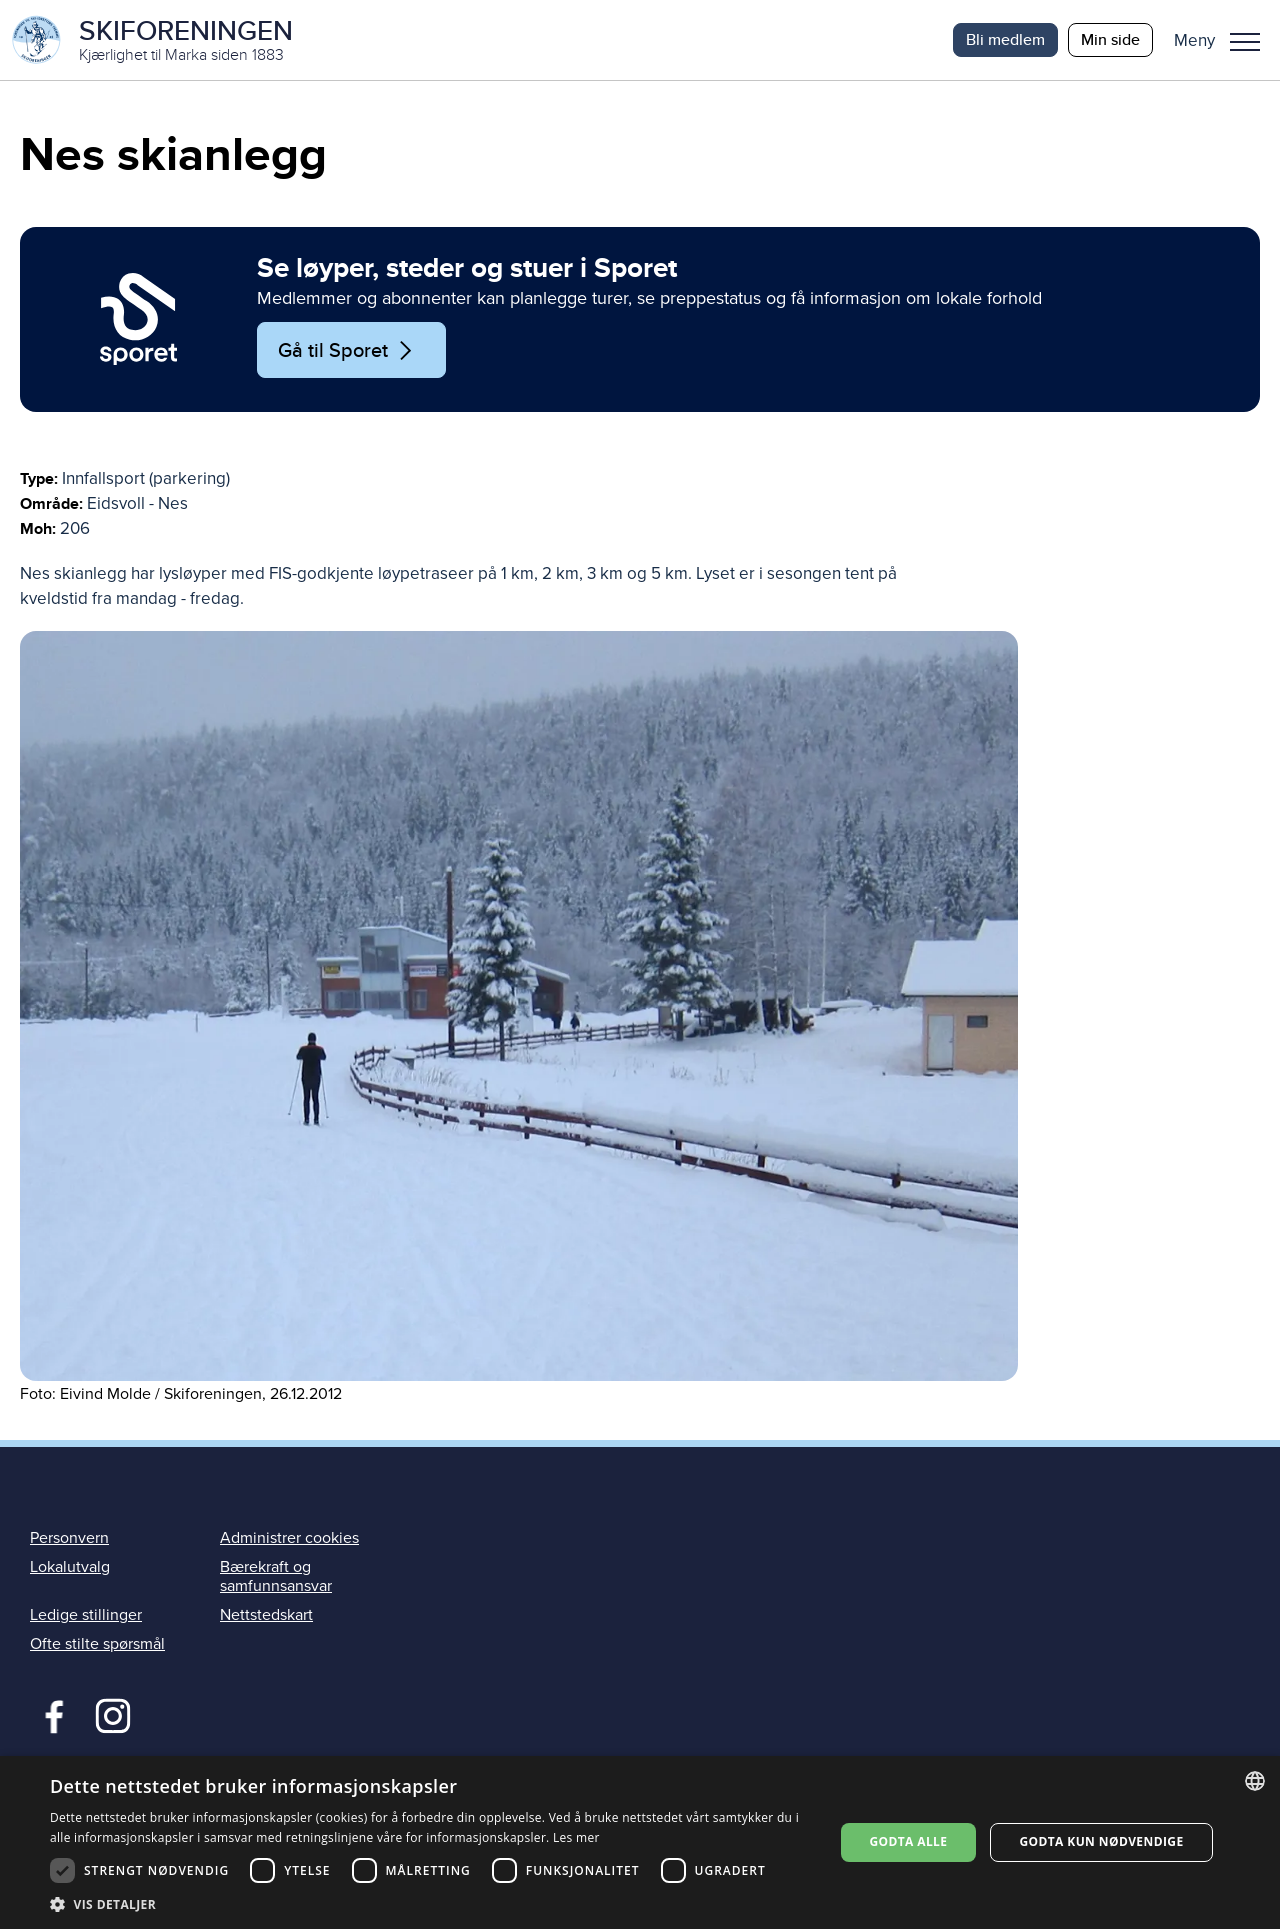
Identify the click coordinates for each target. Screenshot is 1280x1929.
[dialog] (640, 1842)
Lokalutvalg (70, 1567)
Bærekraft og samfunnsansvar (276, 1576)
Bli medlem (1005, 39)
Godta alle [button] (908, 1841)
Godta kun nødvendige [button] (1101, 1841)
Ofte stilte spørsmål (97, 1644)
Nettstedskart (266, 1615)
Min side (1110, 39)
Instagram (112, 1714)
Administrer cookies (289, 1538)
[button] (1224, 40)
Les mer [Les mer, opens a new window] (576, 1837)
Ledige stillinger (86, 1615)
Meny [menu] (1245, 42)
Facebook (49, 1714)
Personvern (69, 1538)
